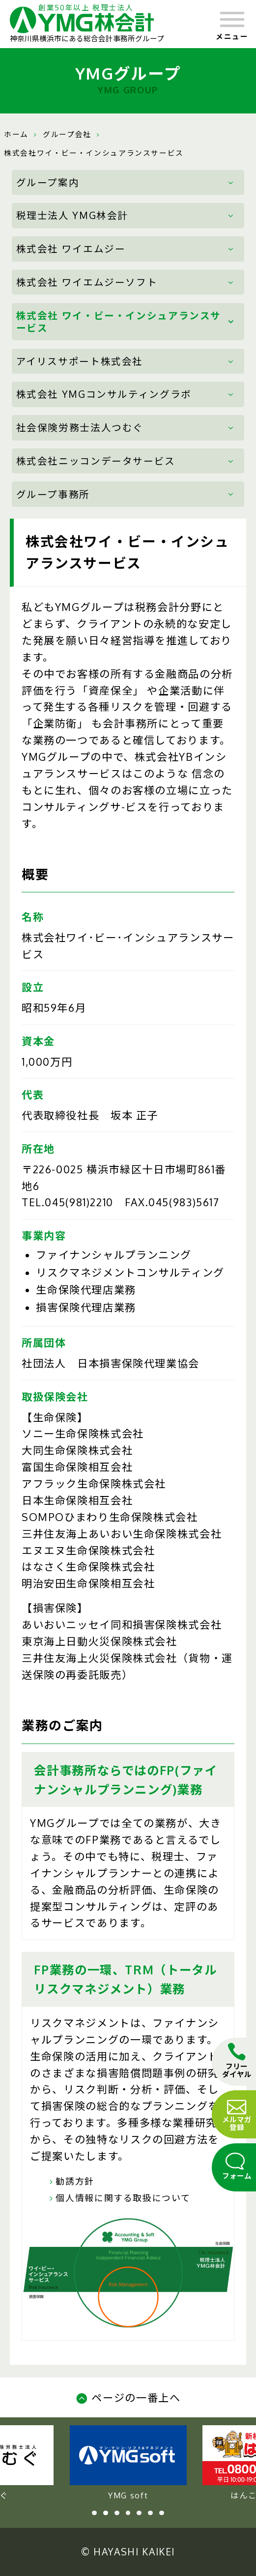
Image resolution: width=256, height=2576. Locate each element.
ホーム (16, 134)
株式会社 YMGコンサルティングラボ (104, 394)
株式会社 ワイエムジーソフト (87, 282)
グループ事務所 (53, 494)
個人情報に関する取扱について (118, 2197)
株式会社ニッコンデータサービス (95, 461)
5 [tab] (139, 2513)
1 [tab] (94, 2513)
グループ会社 (67, 134)
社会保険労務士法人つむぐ (80, 427)
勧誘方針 (70, 2181)
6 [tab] (150, 2513)
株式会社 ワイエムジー (71, 249)
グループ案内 (48, 182)
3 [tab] (116, 2513)
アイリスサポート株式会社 (79, 361)
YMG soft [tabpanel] (128, 2462)
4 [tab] (128, 2513)
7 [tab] (161, 2513)
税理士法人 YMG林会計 (72, 215)
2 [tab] (105, 2513)
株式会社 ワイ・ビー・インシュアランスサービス (119, 321)
